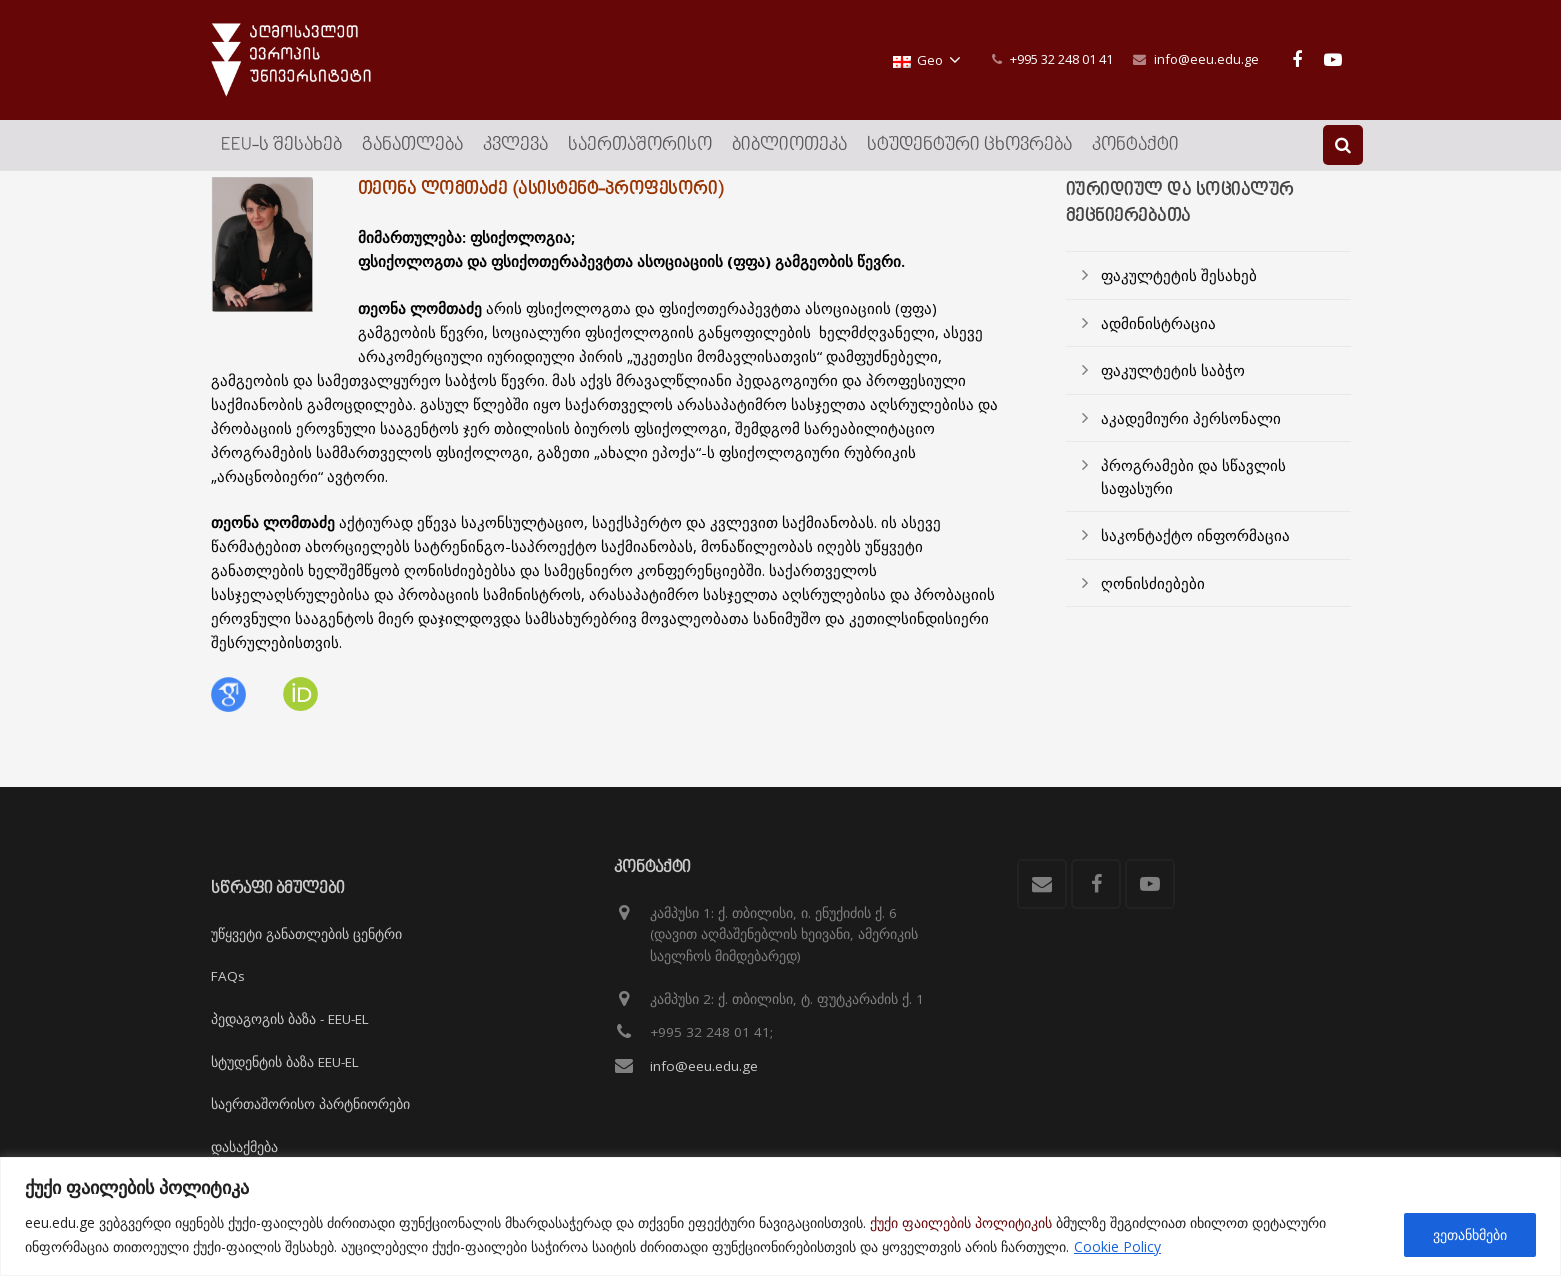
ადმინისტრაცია (1158, 350)
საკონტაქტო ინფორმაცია (1195, 563)
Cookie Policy (1117, 1246)
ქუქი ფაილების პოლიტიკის (961, 1222)
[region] (780, 1216)
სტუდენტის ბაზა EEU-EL (285, 1062)
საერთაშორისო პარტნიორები (310, 1104)
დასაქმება (244, 1147)
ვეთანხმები (1470, 1234)
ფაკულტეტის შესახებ (1179, 303)
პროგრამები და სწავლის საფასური (1193, 504)
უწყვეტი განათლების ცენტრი (306, 934)
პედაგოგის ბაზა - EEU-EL (290, 1019)
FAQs (228, 977)
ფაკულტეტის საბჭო (1173, 398)
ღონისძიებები (1153, 610)
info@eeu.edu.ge (1206, 59)
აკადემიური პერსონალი (1191, 445)
